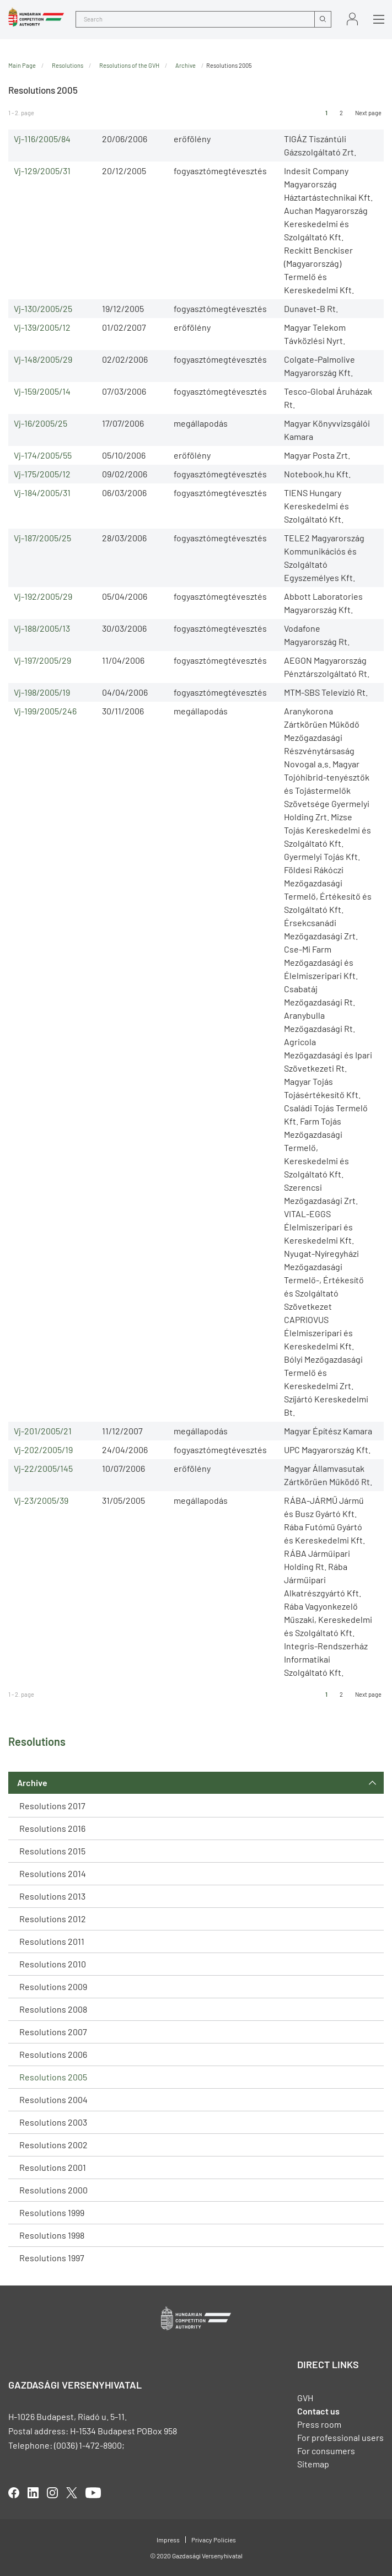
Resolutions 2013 (52, 1896)
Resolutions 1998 (51, 2235)
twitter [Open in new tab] (71, 2492)
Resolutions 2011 (51, 1941)
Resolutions (67, 65)
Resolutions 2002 (53, 2144)
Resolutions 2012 (52, 1918)
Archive (32, 1782)
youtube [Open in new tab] (93, 2492)
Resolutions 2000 (53, 2190)
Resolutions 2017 (52, 1805)
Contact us (318, 2411)
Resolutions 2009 (53, 1986)
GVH (305, 2397)
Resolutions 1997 (51, 2257)
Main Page (22, 65)
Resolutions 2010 (52, 1964)
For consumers (326, 2450)
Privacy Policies (213, 2539)
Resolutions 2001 (52, 2167)
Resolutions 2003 (53, 2122)
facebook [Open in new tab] (13, 2492)
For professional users (340, 2437)
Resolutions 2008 (53, 2009)
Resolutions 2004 (53, 2099)
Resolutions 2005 (53, 2077)
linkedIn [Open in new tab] (33, 2492)
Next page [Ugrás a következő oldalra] (368, 112)
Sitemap (313, 2464)
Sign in (352, 19)
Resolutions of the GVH (129, 65)
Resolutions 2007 (53, 2031)
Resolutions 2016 (52, 1828)
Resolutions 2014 (52, 1873)
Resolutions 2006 (53, 2054)
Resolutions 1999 (51, 2212)
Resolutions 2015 (52, 1851)
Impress (168, 2539)
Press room (319, 2424)
